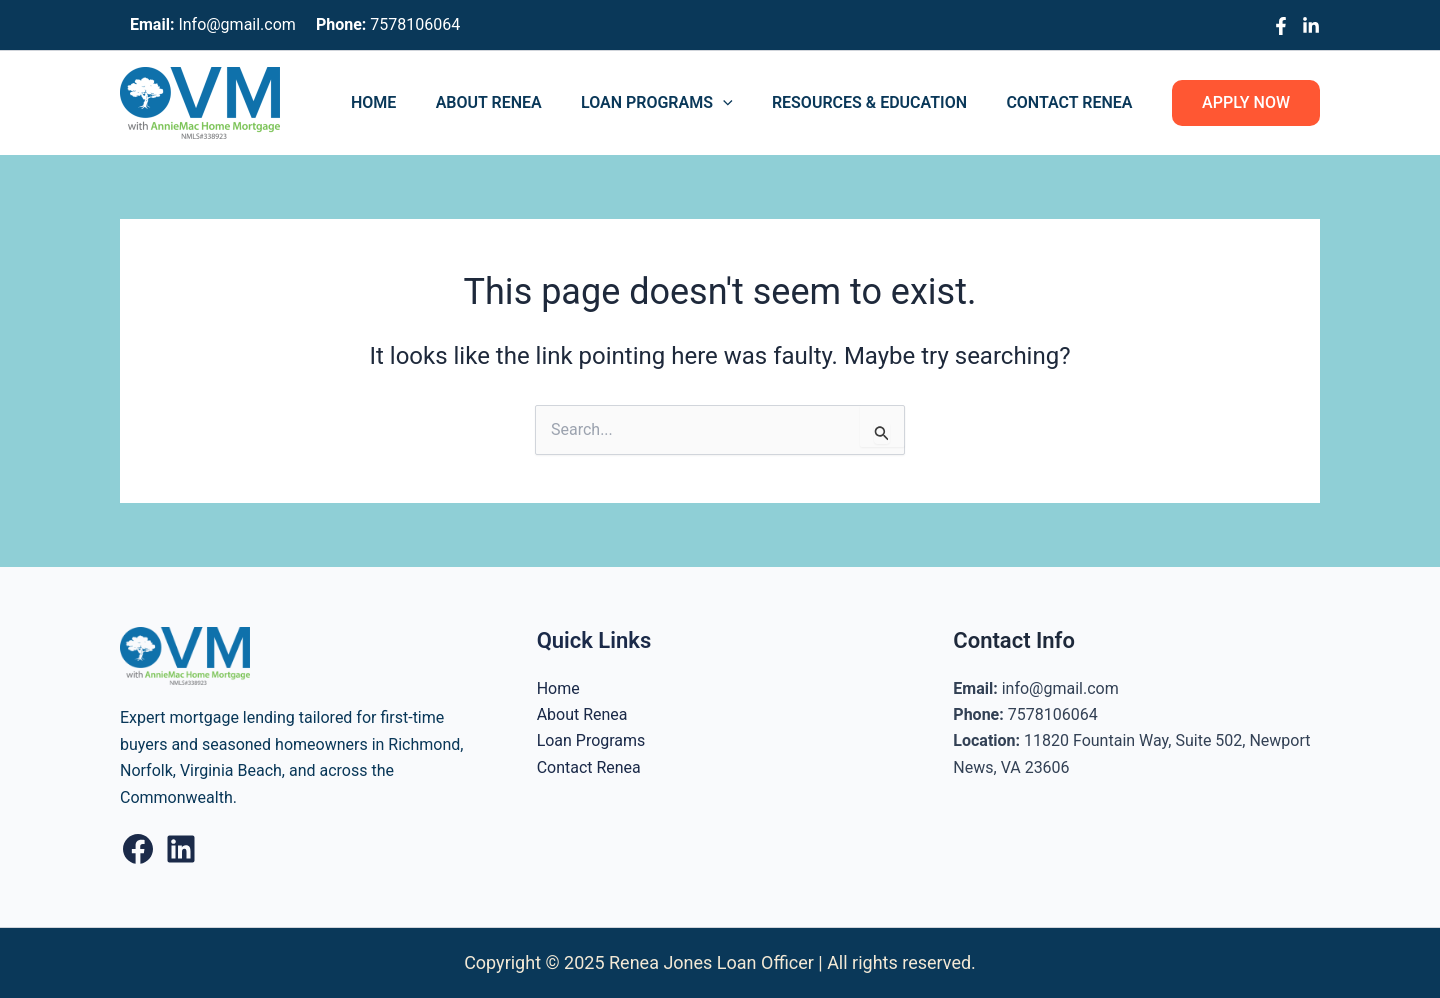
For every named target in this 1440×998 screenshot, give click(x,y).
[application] (741, 103)
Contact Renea (1073, 102)
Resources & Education (880, 102)
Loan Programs (675, 103)
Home (406, 102)
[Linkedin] (1311, 26)
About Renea (514, 102)
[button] (1246, 103)
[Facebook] (1281, 26)
